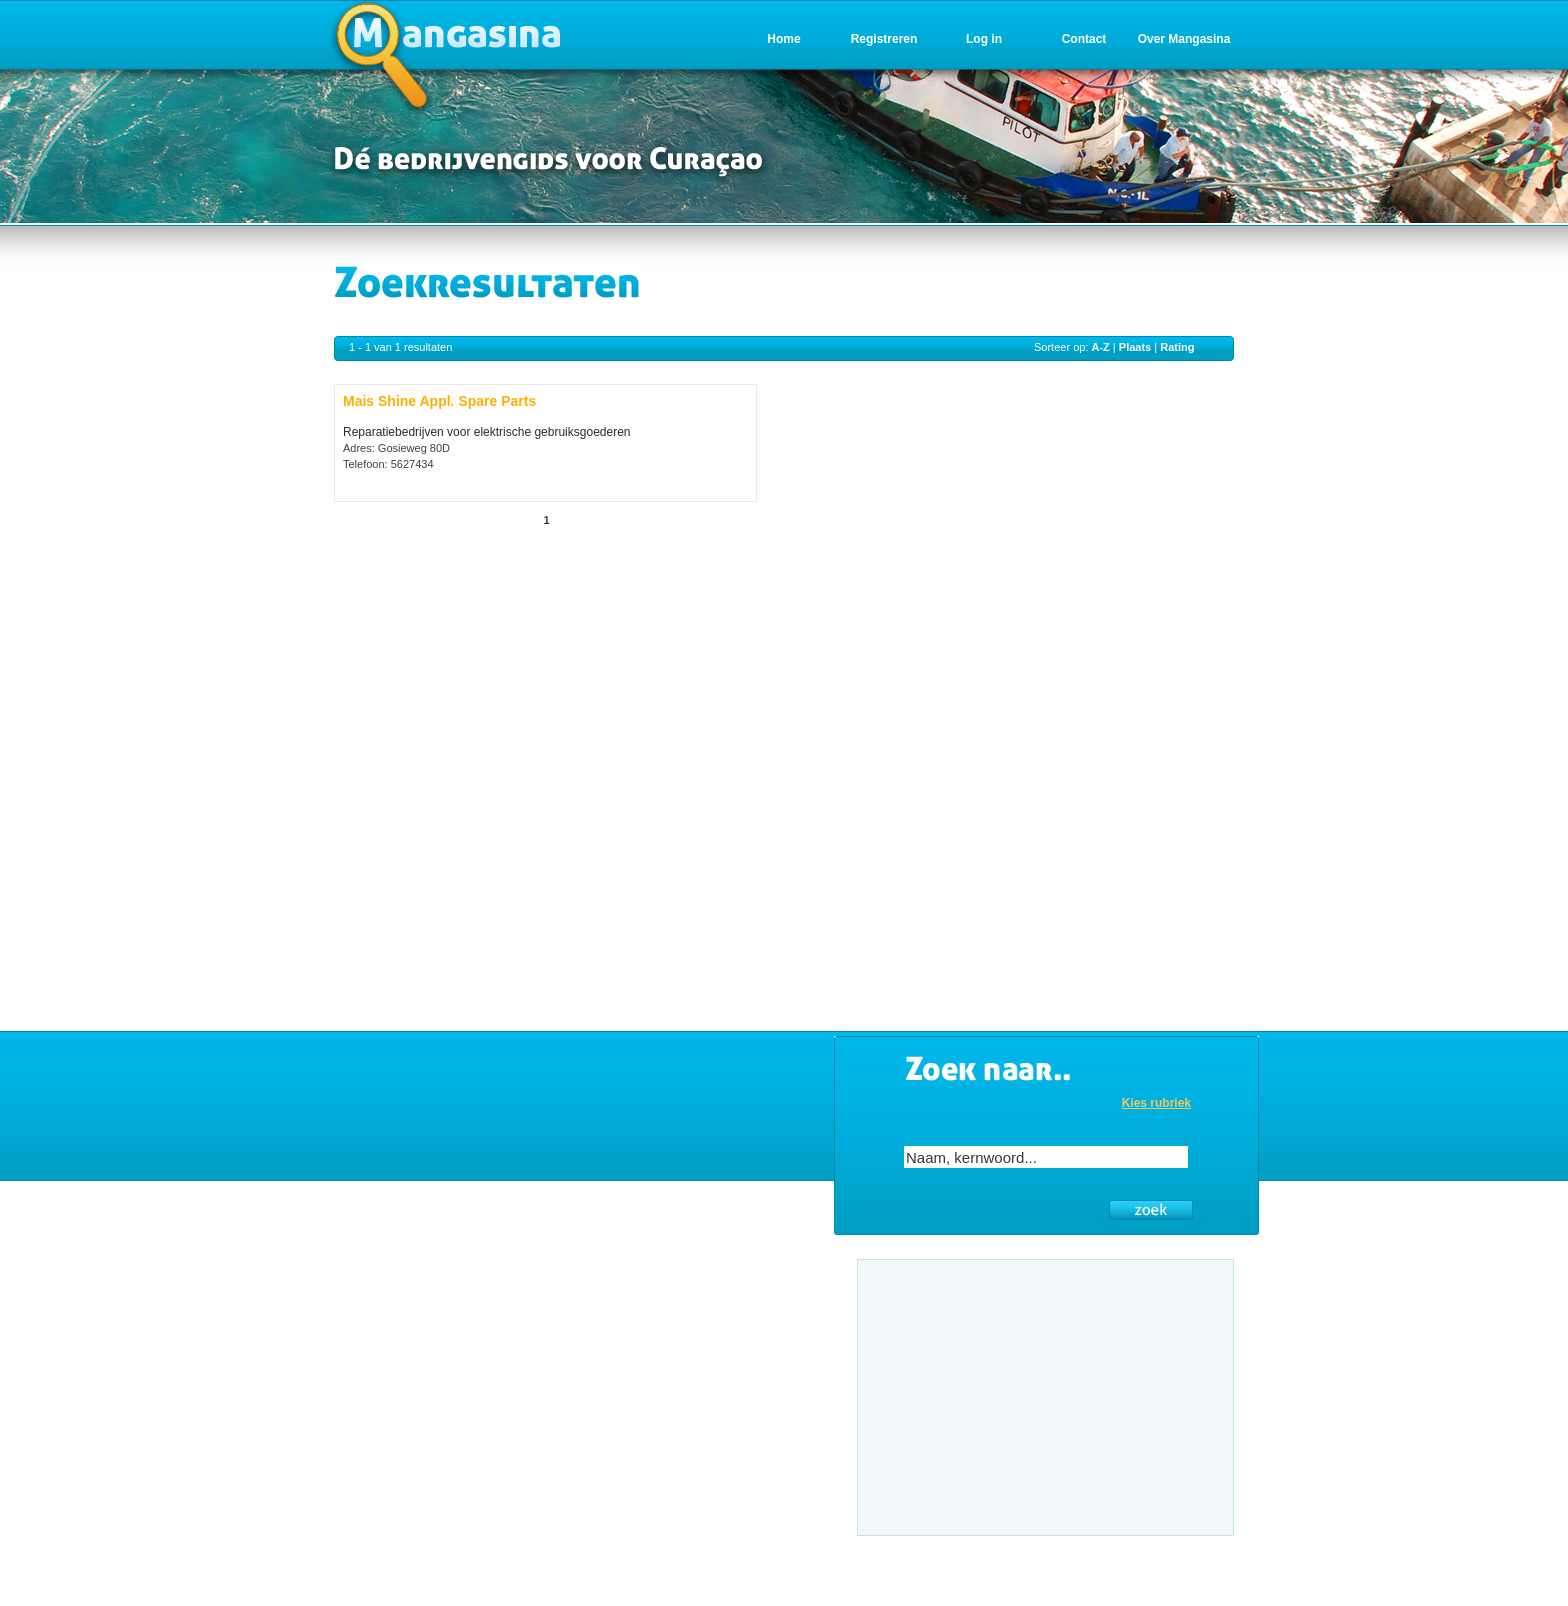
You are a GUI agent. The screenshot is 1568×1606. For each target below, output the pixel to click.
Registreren (884, 39)
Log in (984, 39)
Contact (1084, 39)
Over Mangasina (1184, 39)
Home (783, 39)
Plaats (1135, 347)
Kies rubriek (1156, 1103)
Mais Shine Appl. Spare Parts (439, 401)
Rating (1177, 347)
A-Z (1100, 347)
